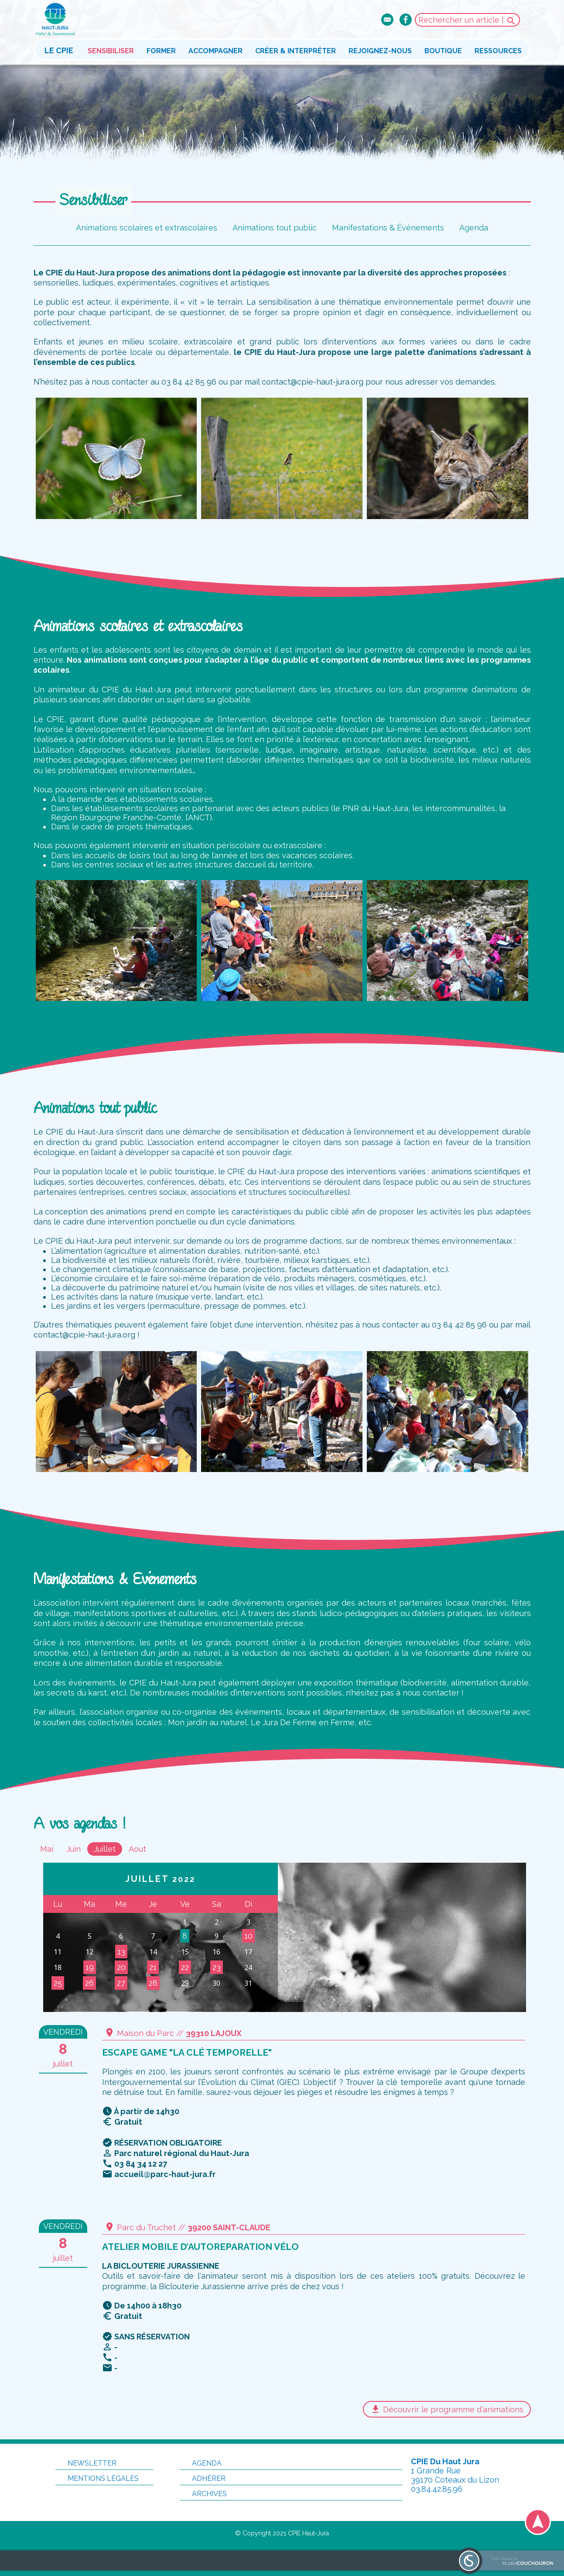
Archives (203, 2494)
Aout (137, 1849)
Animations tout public (274, 227)
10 (248, 1935)
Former (161, 51)
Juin (73, 1849)
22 (185, 1967)
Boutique (443, 51)
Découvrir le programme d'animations (446, 2409)
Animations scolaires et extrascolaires (146, 227)
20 (121, 1967)
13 (121, 1951)
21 (153, 1967)
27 (121, 1983)
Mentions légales (97, 2478)
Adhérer (203, 2478)
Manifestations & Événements (388, 227)
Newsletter (85, 2463)
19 (89, 1967)
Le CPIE (58, 50)
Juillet (105, 1849)
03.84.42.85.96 (436, 2488)
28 (153, 1983)
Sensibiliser (111, 51)
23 (216, 1967)
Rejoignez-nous (380, 51)
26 (89, 1983)
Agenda (473, 227)
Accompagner (215, 51)
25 (58, 1983)
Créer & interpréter (295, 51)
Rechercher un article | (467, 21)
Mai (46, 1849)
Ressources (498, 51)
